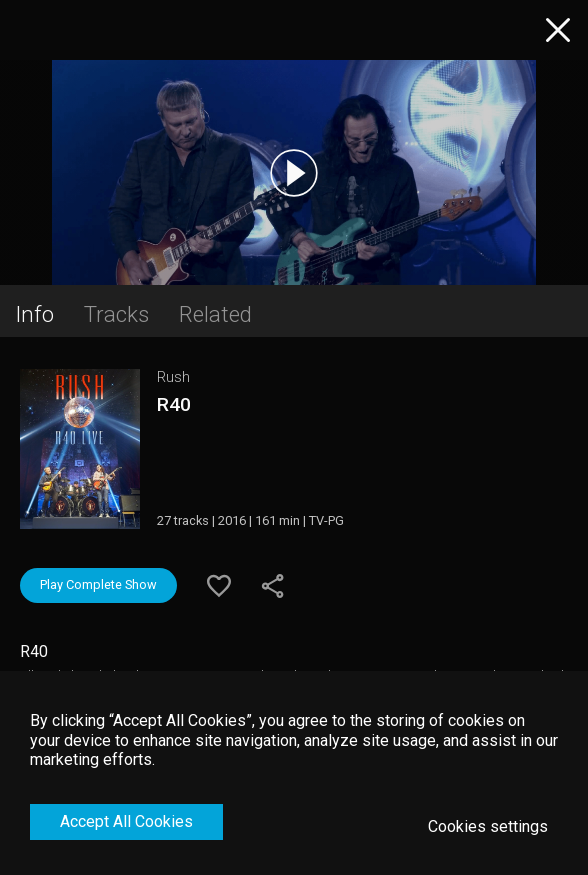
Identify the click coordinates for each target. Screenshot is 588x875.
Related (215, 314)
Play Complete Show (98, 584)
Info (34, 314)
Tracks (116, 314)
